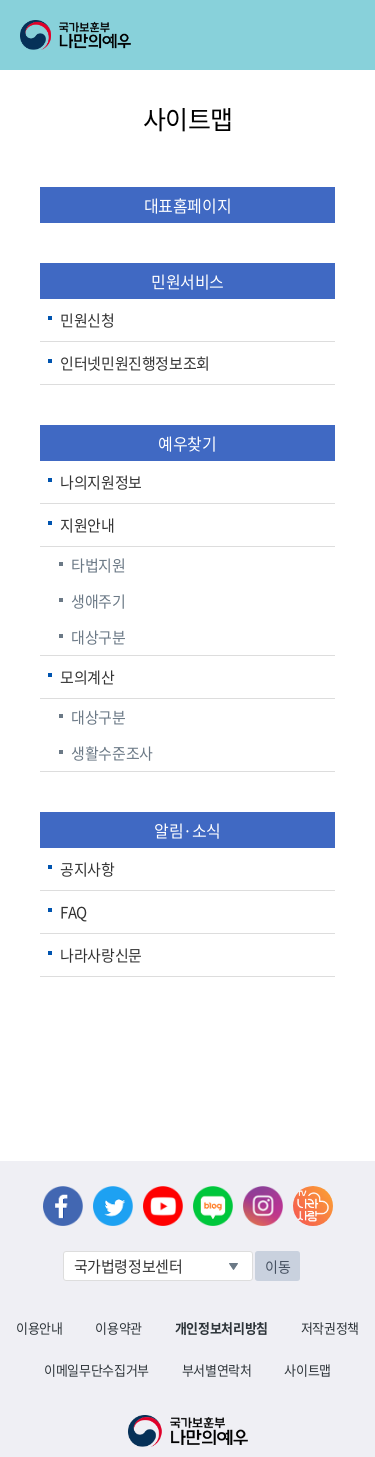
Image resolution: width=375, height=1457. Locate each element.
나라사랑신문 (101, 955)
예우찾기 (187, 443)
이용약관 (118, 1327)
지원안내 (87, 525)
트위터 (113, 1206)
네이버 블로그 (213, 1206)
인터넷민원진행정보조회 (135, 363)
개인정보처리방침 (221, 1327)
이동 (277, 1266)
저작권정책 (330, 1327)
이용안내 (39, 1327)
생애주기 (98, 601)
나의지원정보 (101, 482)
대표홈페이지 (188, 205)
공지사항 (87, 869)
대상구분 (98, 637)
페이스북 (63, 1206)
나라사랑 (313, 1206)
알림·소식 (187, 830)
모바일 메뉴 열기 (341, 35)
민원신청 (87, 320)
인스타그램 (263, 1206)
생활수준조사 (112, 753)
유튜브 (163, 1206)
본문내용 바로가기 (0, 0)
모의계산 (87, 677)
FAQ (73, 912)
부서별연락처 (217, 1369)
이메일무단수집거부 (96, 1369)
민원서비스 (187, 281)
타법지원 (98, 565)
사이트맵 (307, 1369)
